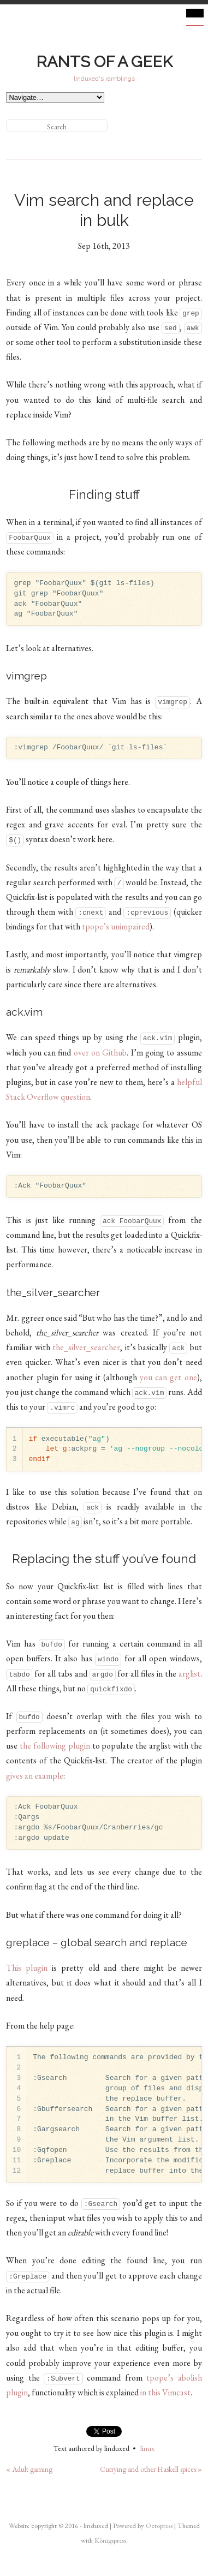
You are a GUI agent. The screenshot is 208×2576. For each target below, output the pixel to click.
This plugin (26, 1967)
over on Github (100, 1052)
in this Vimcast (165, 2392)
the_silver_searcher (86, 1347)
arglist (189, 1673)
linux (147, 2448)
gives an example (34, 1775)
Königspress (110, 2540)
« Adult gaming (29, 2469)
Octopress (159, 2525)
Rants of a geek (104, 61)
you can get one (168, 1377)
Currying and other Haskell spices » (151, 2469)
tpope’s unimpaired (116, 926)
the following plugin (55, 1745)
